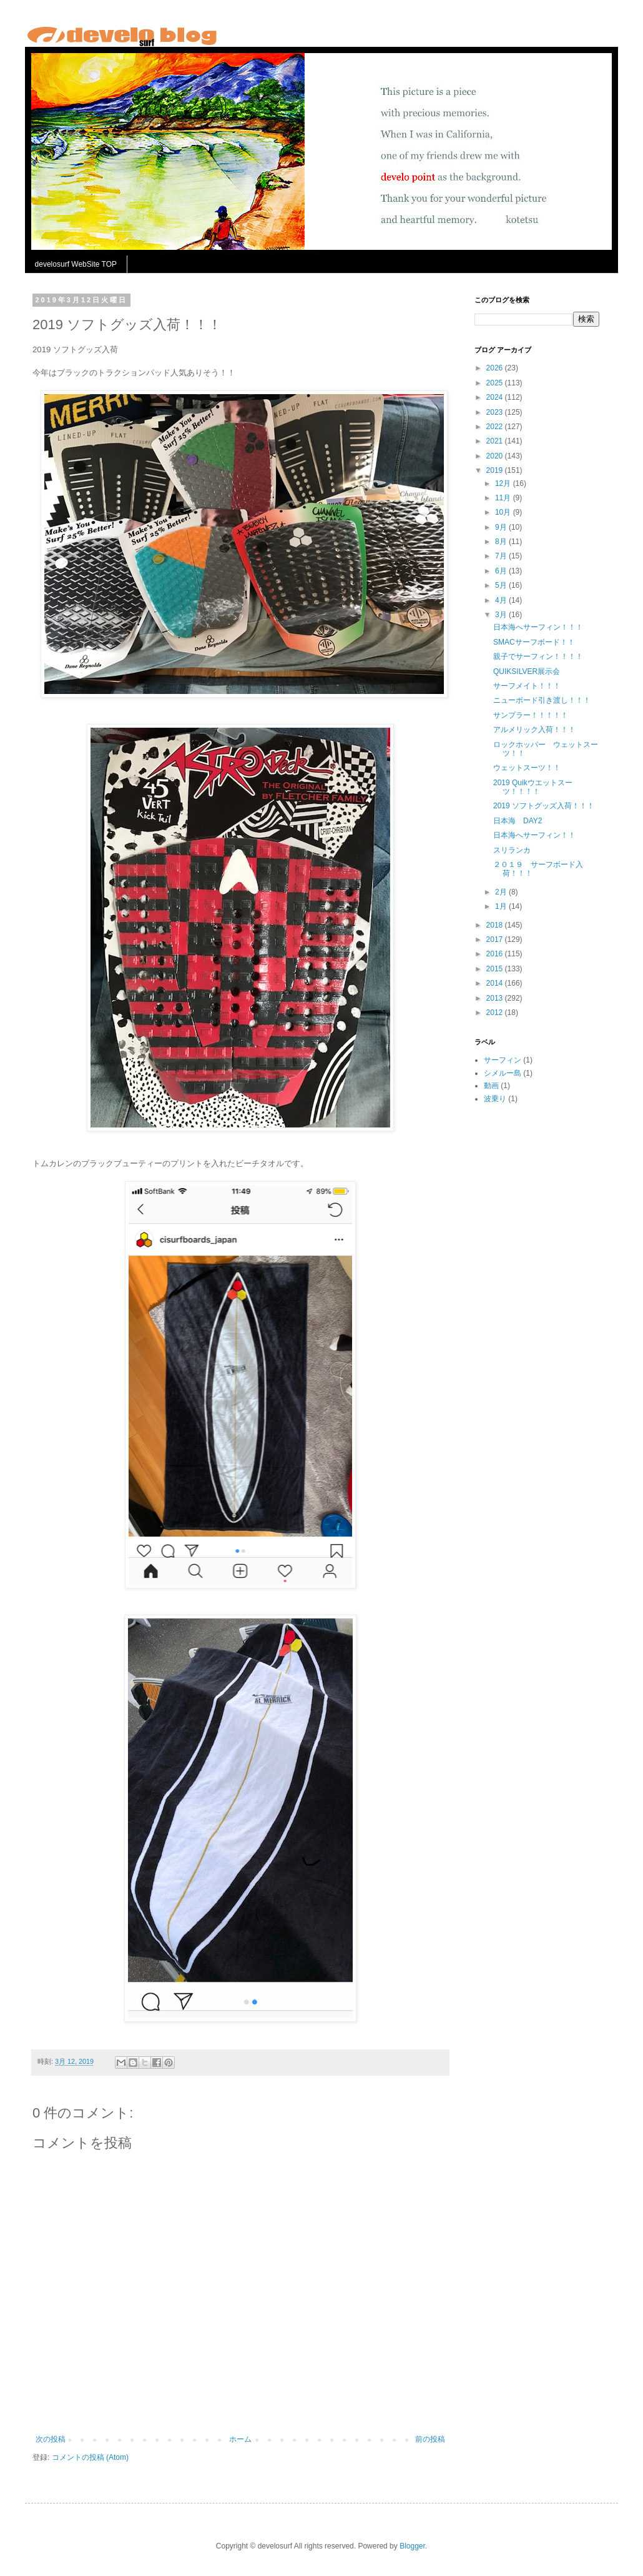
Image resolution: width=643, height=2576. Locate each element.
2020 (495, 456)
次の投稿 (51, 2439)
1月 (502, 906)
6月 (502, 571)
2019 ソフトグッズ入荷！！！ (543, 805)
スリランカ (512, 850)
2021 (495, 441)
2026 (495, 368)
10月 (504, 512)
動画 (491, 1085)
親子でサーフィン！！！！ (538, 656)
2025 (495, 383)
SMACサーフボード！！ (534, 642)
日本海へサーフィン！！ (534, 835)
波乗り (495, 1098)
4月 (502, 600)
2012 (495, 1012)
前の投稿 (430, 2439)
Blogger (412, 2546)
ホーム (240, 2439)
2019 (495, 470)
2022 (495, 426)
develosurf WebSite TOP (76, 264)
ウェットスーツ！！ (527, 767)
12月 (504, 483)
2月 (502, 892)
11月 (504, 497)
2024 (495, 397)
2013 (495, 998)
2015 (495, 968)
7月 (502, 556)
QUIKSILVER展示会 (526, 671)
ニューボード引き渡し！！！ (542, 700)
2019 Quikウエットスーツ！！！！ (532, 787)
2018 (495, 925)
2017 (495, 939)
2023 (495, 412)
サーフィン (502, 1060)
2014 (495, 983)
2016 (495, 953)
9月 (502, 527)
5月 (502, 585)
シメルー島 (502, 1073)
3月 (502, 614)
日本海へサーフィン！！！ (538, 627)
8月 (502, 541)
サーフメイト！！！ (527, 685)
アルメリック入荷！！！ (534, 729)
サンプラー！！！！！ (530, 715)
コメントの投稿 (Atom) (90, 2457)
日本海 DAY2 (517, 820)
